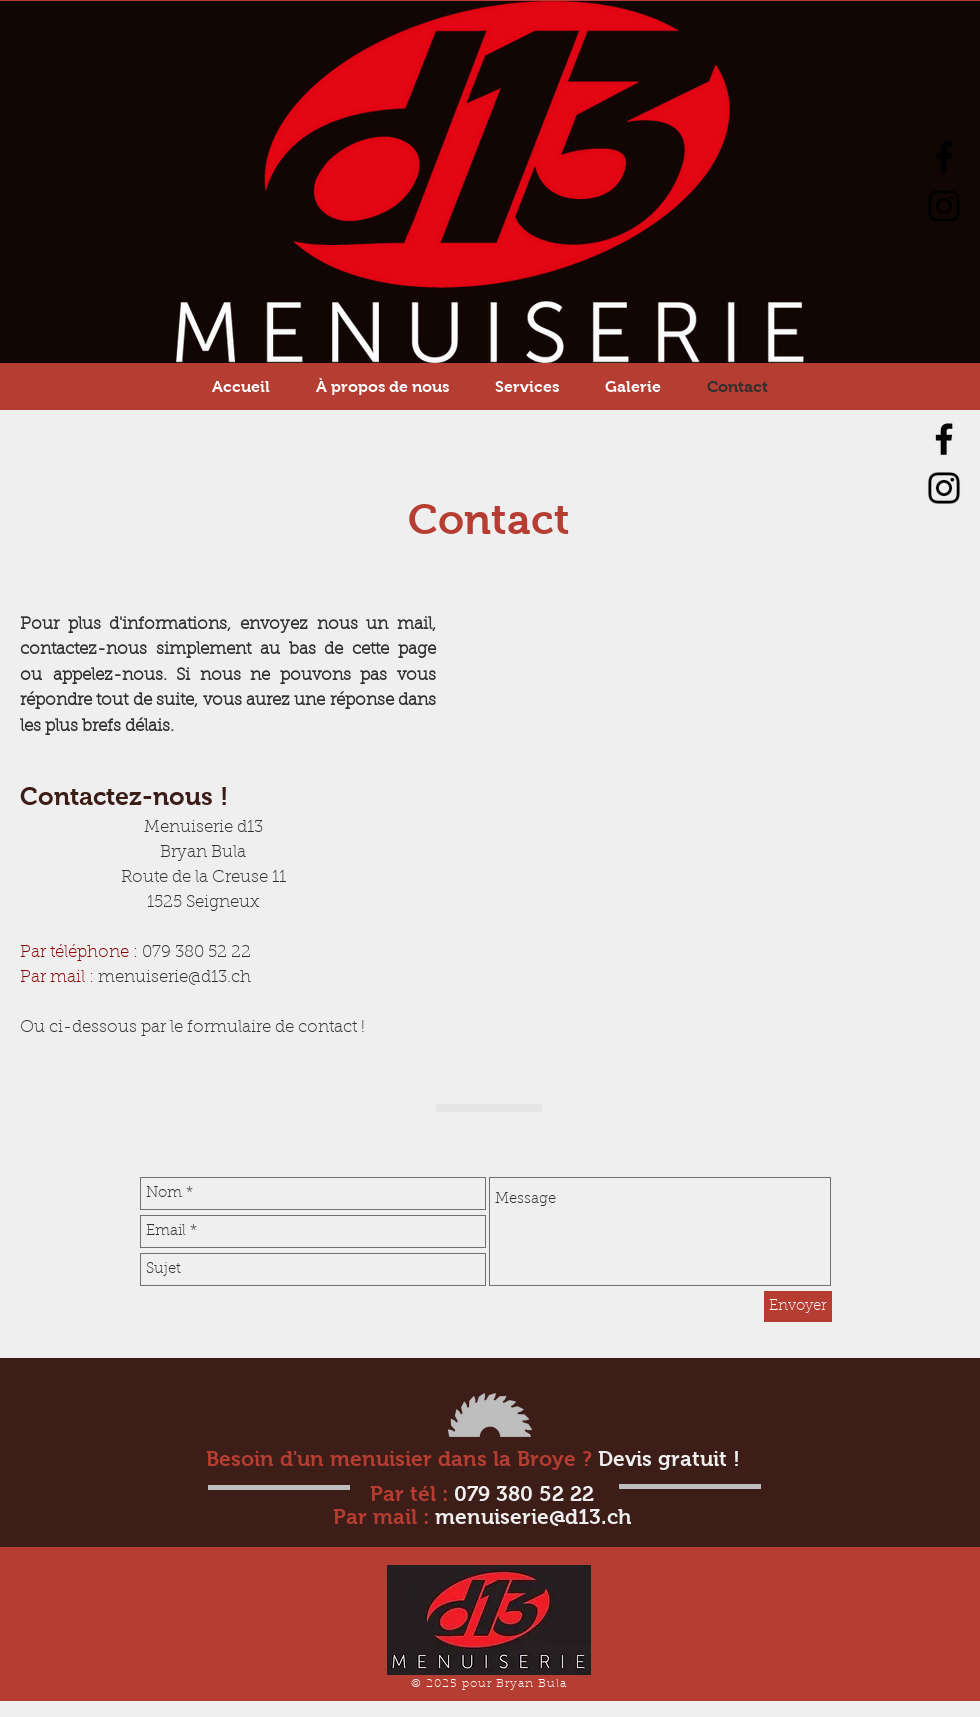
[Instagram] (944, 206)
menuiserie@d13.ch (174, 978)
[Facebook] (944, 157)
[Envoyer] (798, 1306)
